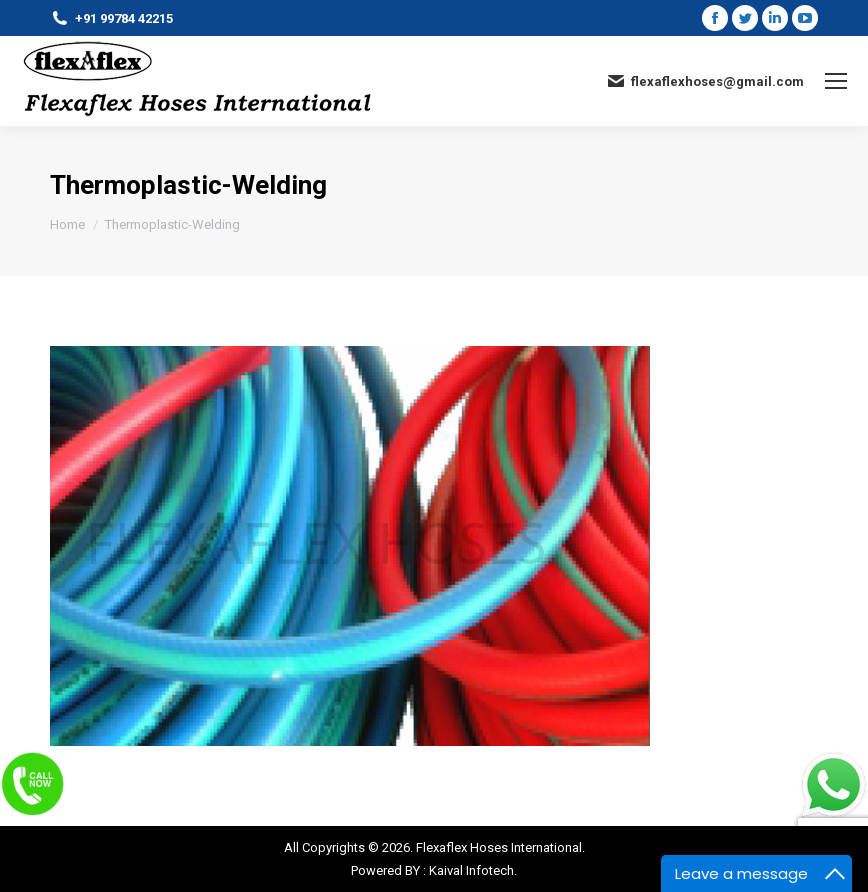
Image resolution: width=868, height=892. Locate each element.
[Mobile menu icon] (836, 81)
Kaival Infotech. (473, 870)
